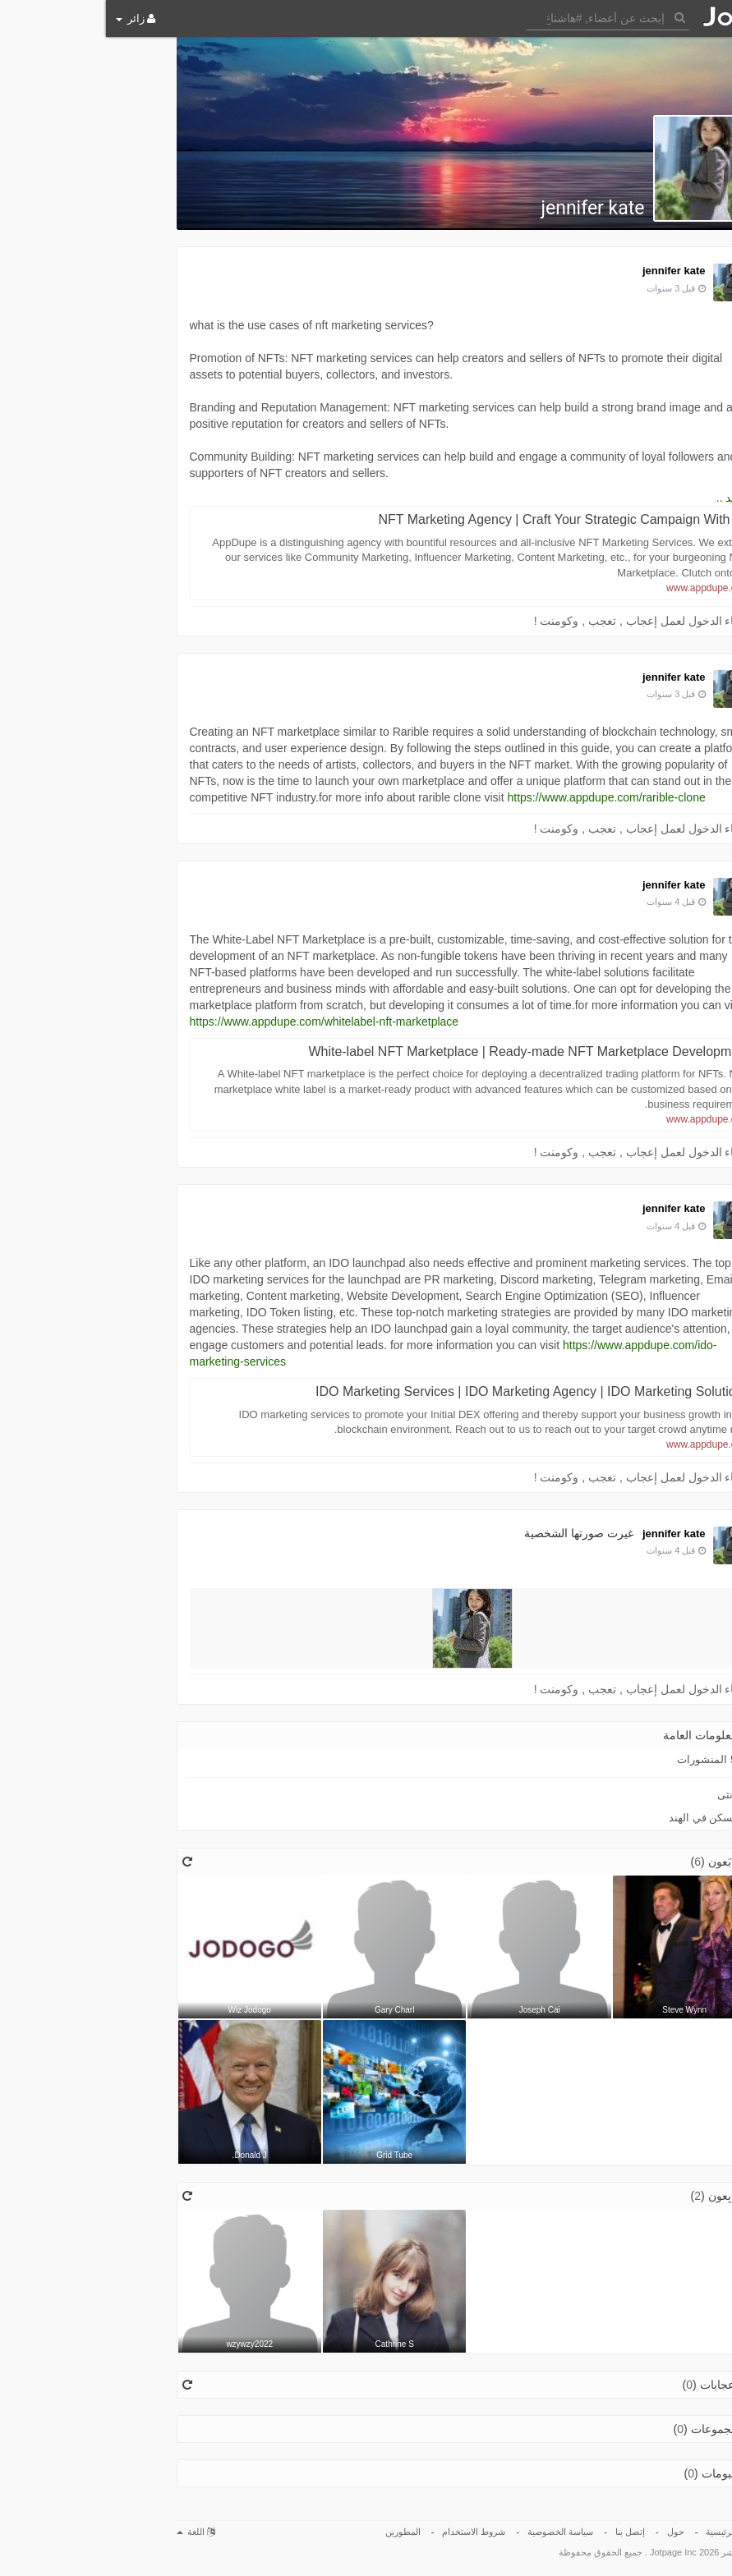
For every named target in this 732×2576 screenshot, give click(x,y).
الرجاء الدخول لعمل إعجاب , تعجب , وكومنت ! (538, 620)
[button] (501, 16)
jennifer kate (486, 208)
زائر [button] (29, 18)
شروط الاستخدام (367, 2532)
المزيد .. (629, 497)
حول (569, 2532)
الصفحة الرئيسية (630, 2532)
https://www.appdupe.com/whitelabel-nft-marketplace (218, 1021)
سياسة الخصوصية (454, 2532)
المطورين (297, 2532)
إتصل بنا (524, 2532)
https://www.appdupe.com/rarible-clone (500, 797)
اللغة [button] (89, 2532)
